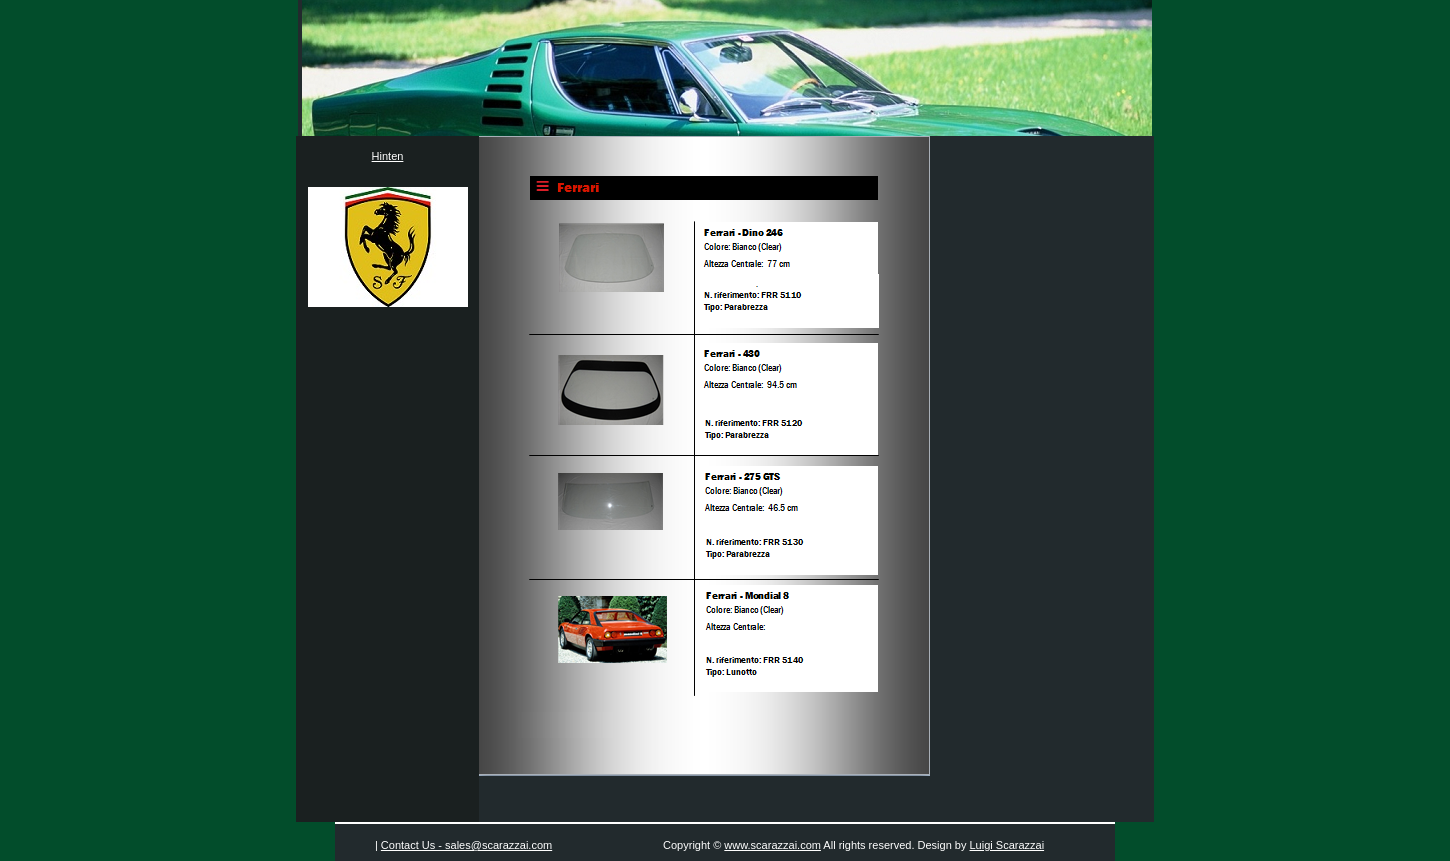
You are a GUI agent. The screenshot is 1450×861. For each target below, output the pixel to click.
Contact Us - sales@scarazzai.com (466, 845)
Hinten (388, 156)
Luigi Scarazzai (1007, 845)
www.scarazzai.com (772, 845)
